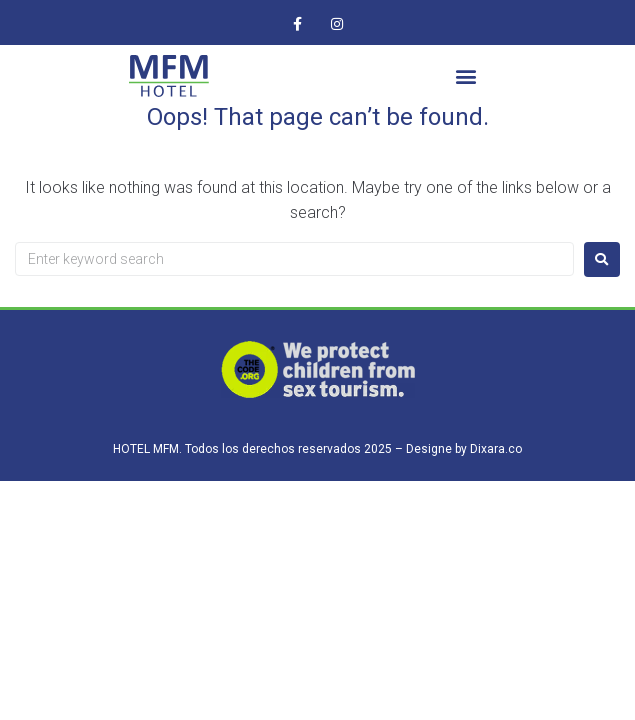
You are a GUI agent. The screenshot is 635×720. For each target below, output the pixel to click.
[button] (466, 76)
